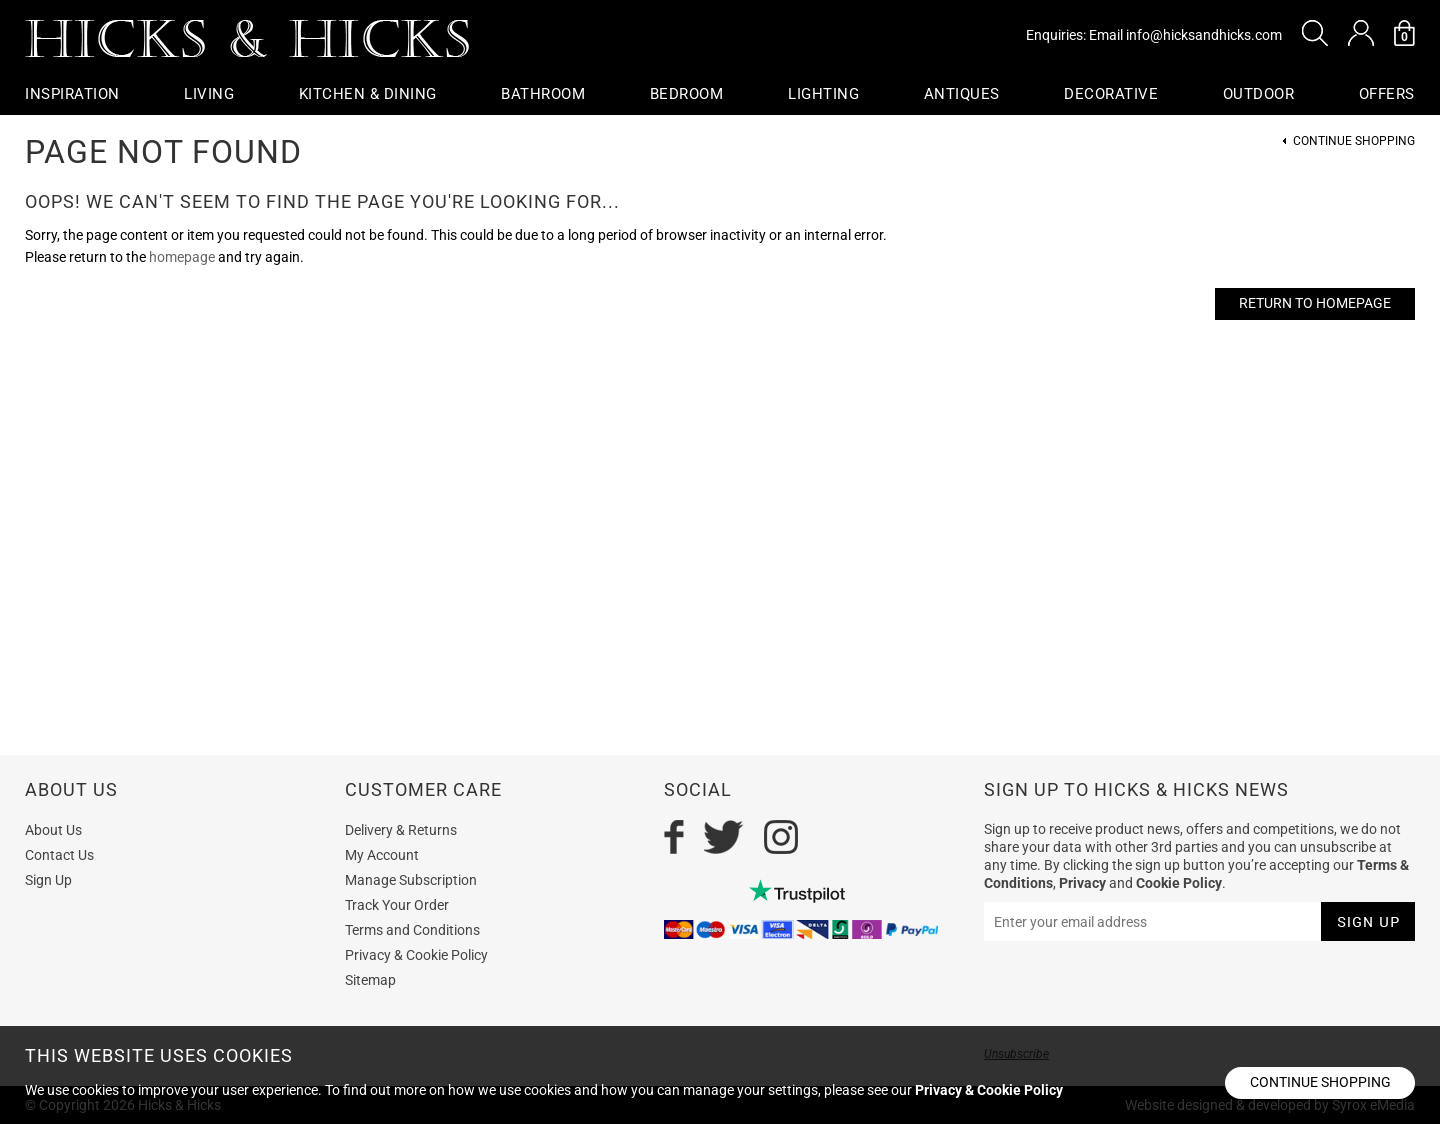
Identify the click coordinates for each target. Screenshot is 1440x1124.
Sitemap (370, 980)
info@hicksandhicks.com (1204, 35)
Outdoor (1259, 94)
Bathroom (543, 94)
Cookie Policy (1179, 883)
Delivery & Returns (401, 830)
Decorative (1111, 94)
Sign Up (48, 880)
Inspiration (72, 94)
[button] (1315, 33)
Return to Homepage (1315, 303)
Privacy (1082, 883)
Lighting (823, 94)
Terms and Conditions (412, 930)
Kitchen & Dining (368, 94)
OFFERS (1387, 94)
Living (209, 94)
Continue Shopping (1354, 141)
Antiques (962, 94)
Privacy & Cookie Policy (416, 955)
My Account (382, 855)
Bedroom (687, 94)
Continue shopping (1320, 1082)
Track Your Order (397, 905)
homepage (182, 257)
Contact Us (59, 855)
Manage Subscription (411, 880)
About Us (53, 830)
